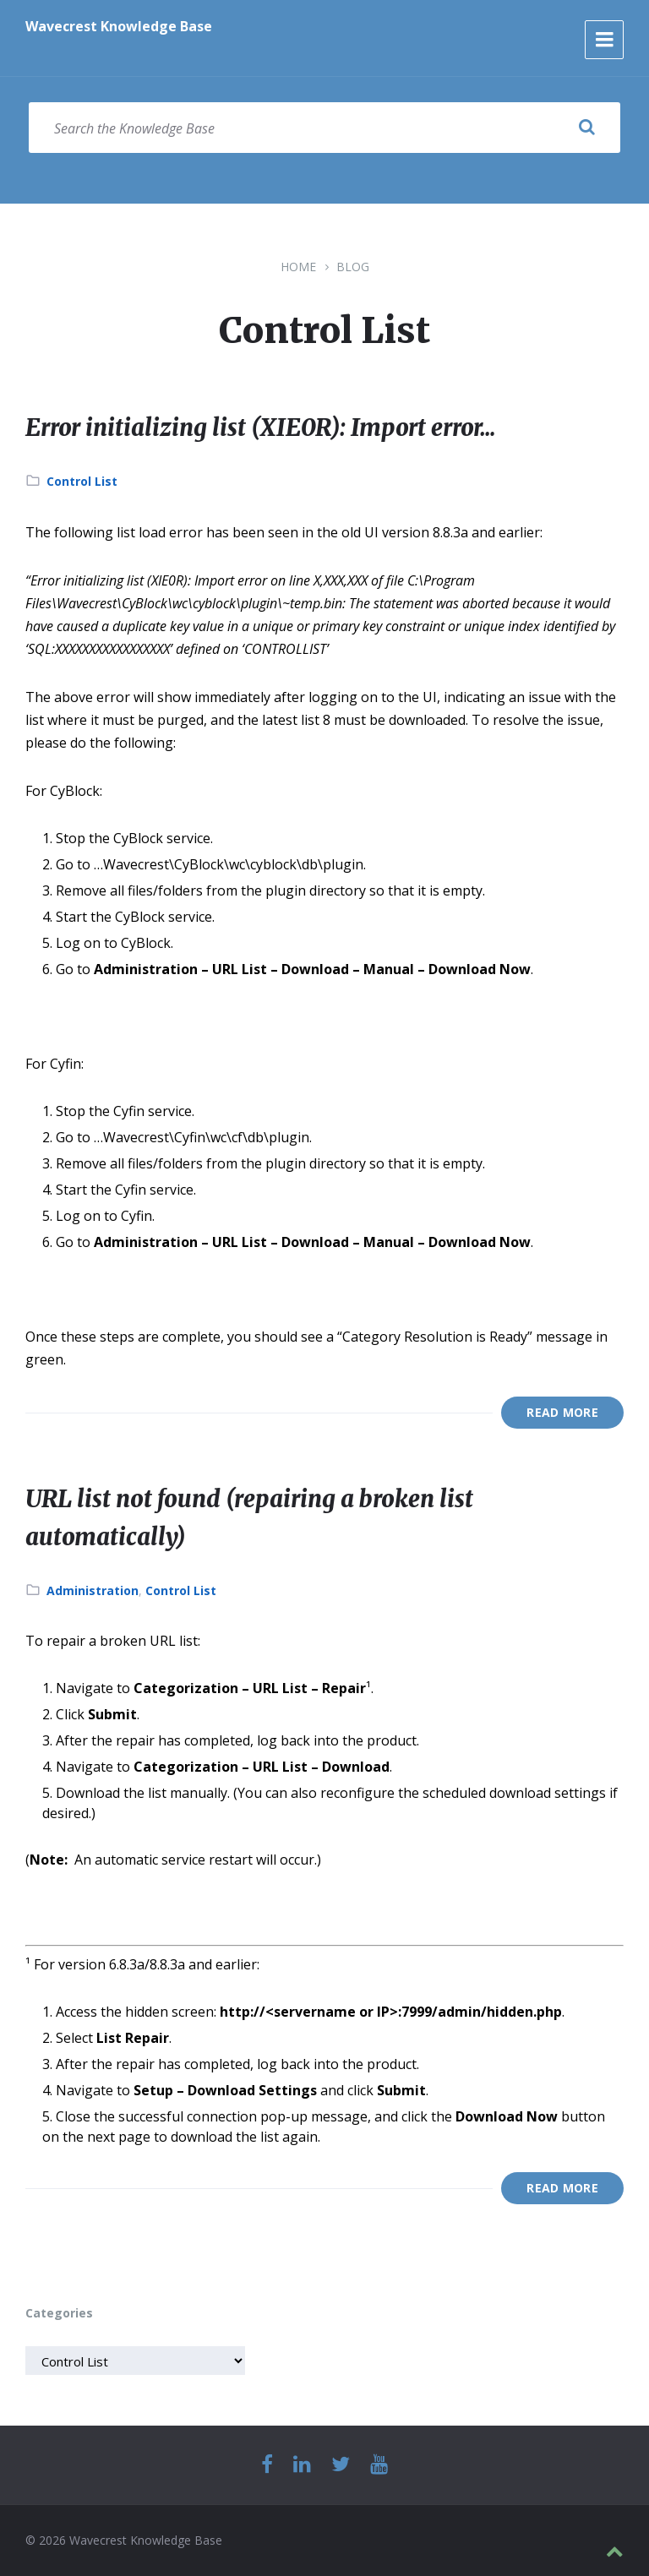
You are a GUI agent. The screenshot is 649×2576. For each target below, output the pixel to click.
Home (298, 267)
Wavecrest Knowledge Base (118, 26)
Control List (81, 481)
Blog (352, 267)
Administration (92, 1590)
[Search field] (324, 127)
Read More (562, 1412)
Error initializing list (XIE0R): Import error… (284, 427)
